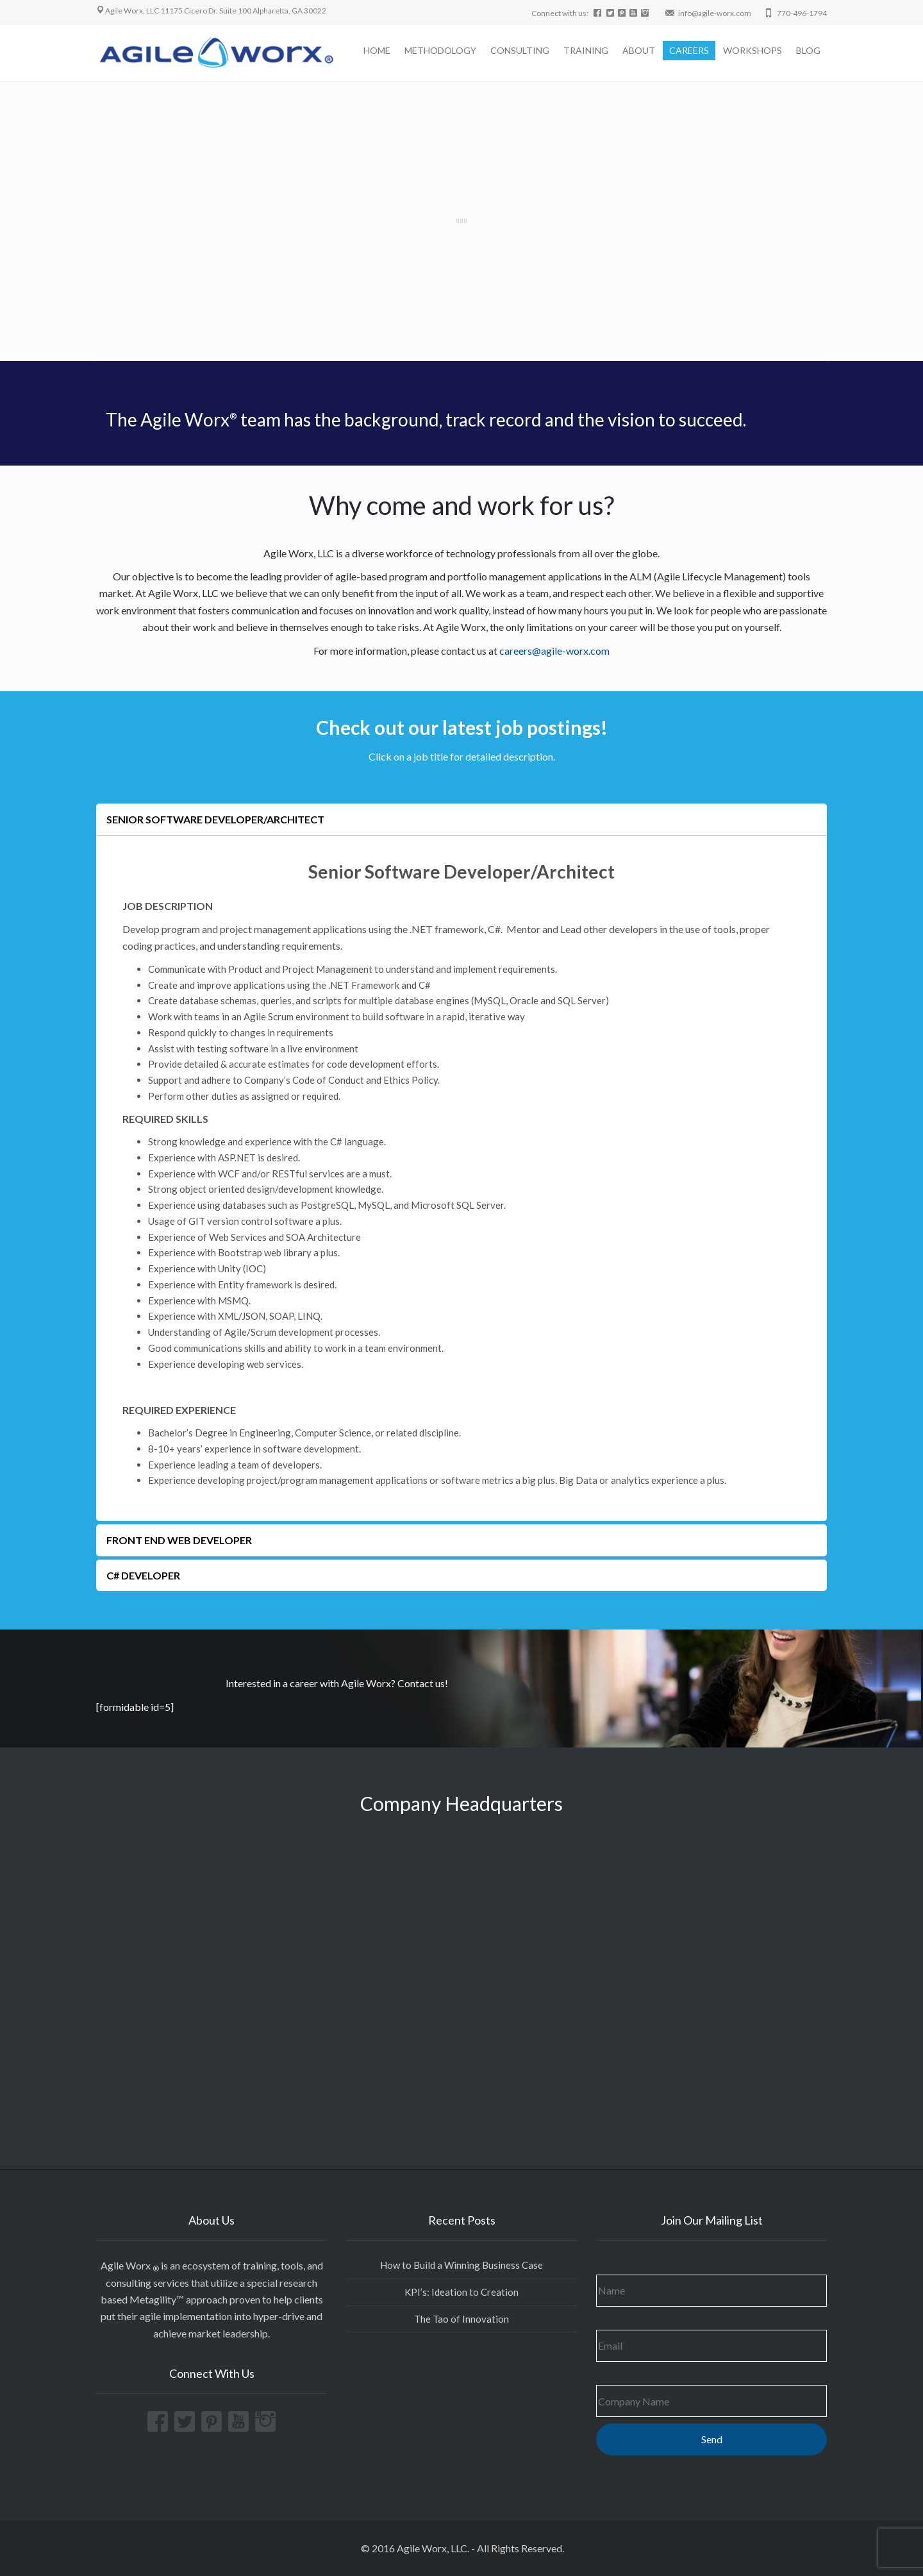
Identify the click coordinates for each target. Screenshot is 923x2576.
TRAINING (585, 50)
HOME (376, 50)
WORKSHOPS (752, 50)
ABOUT (638, 50)
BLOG (808, 50)
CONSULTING (519, 50)
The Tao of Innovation (461, 2319)
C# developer (143, 1575)
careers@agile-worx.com (554, 650)
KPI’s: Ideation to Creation (461, 2292)
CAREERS (689, 50)
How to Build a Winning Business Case (461, 2265)
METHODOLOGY (440, 50)
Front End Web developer (179, 1540)
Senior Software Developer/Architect (215, 819)
